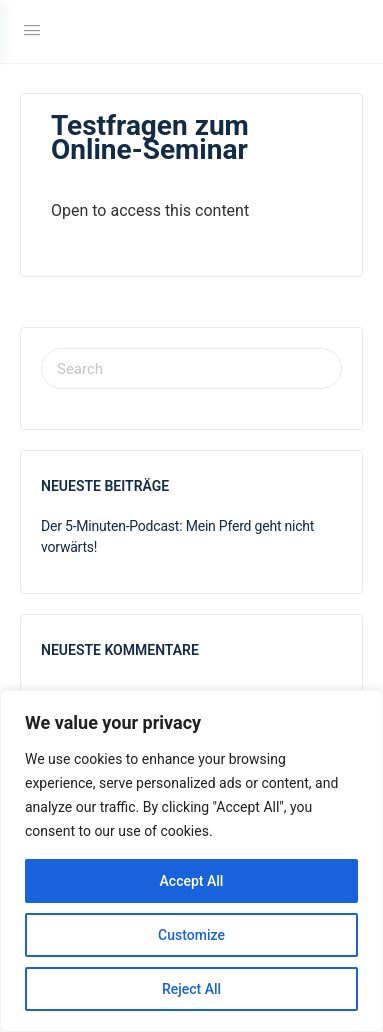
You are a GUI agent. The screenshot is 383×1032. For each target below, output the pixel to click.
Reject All (191, 989)
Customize (191, 935)
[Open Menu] (32, 30)
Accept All (192, 881)
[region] (191, 861)
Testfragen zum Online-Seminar (150, 137)
